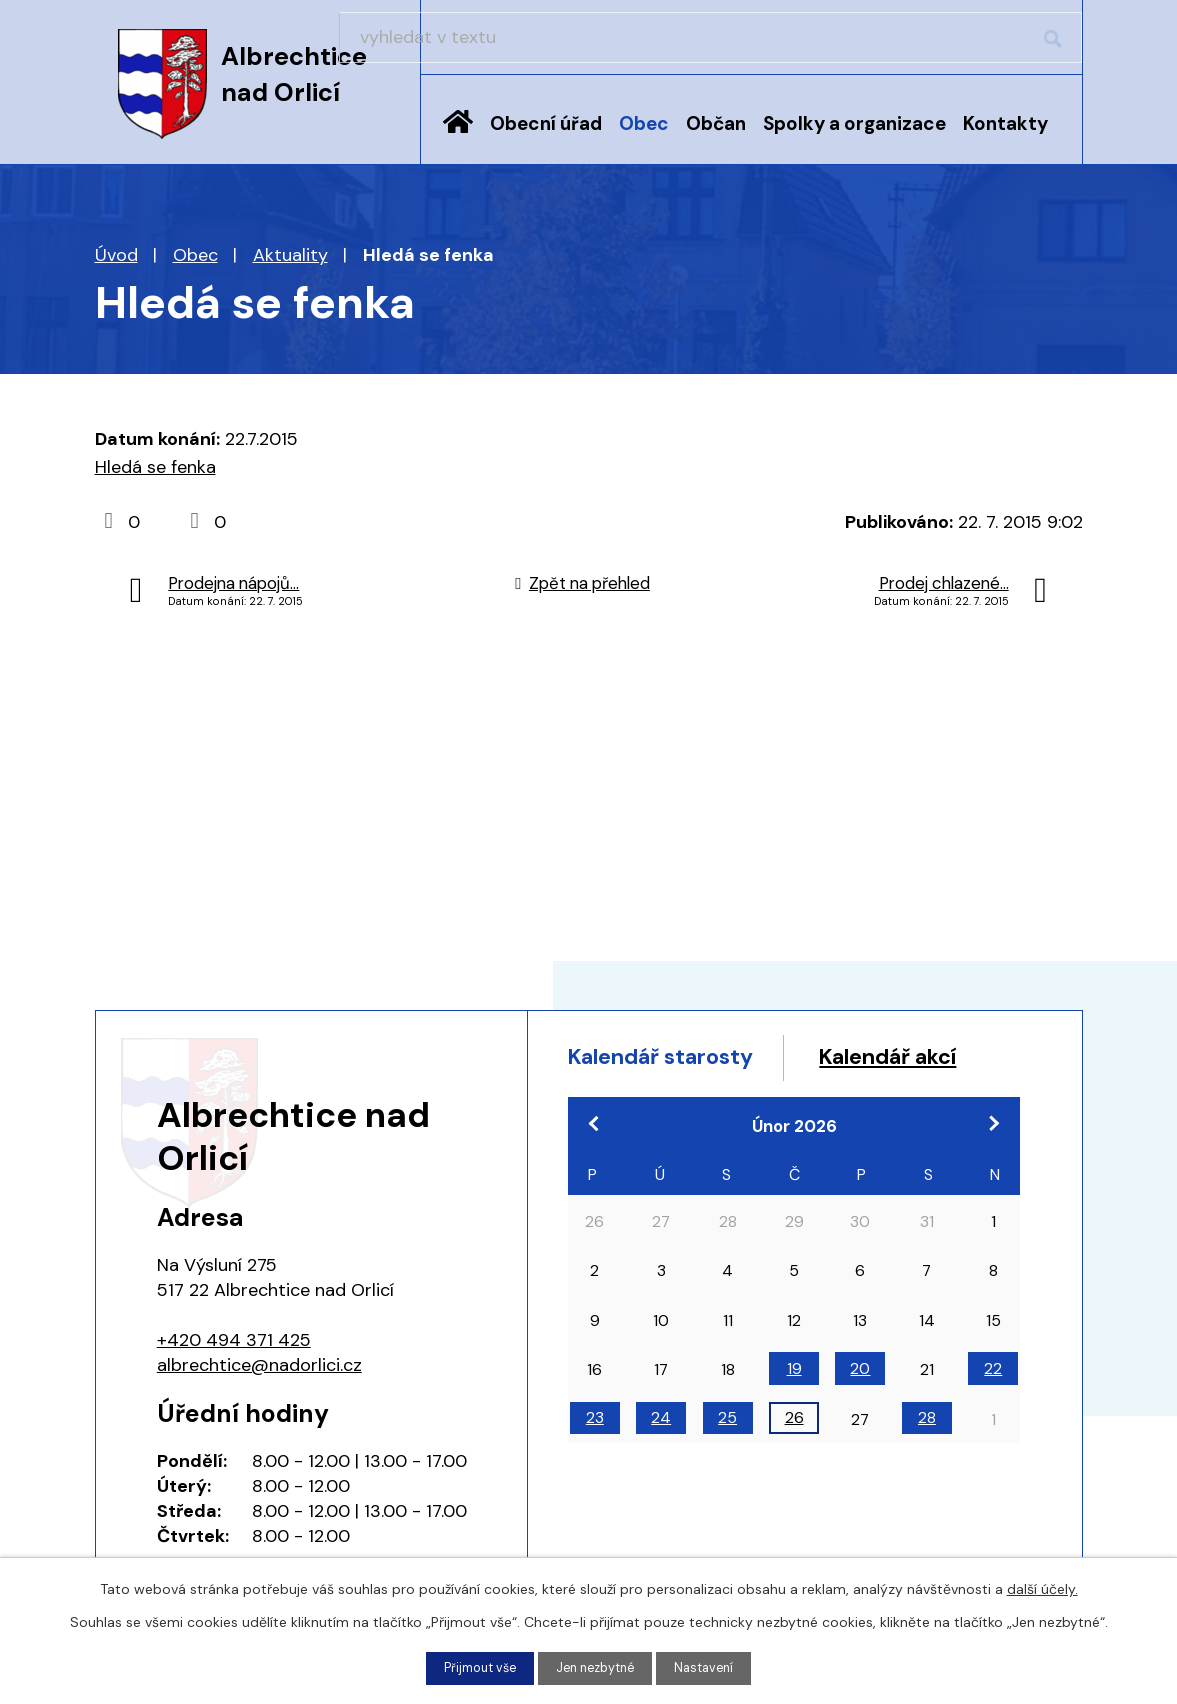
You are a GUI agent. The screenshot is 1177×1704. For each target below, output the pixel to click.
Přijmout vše (472, 1667)
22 (993, 1411)
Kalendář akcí (651, 1097)
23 (595, 1461)
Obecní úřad (546, 123)
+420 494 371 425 (234, 1340)
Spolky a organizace (854, 123)
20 (860, 1411)
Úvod (458, 137)
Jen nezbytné (597, 1667)
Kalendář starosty (678, 1059)
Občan (716, 123)
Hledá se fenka (155, 467)
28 (927, 1461)
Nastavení (713, 1667)
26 (794, 1461)
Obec (644, 123)
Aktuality (290, 255)
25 (727, 1461)
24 (661, 1461)
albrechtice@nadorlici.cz (259, 1365)
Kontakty (1005, 123)
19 (794, 1411)
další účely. (1042, 1587)
